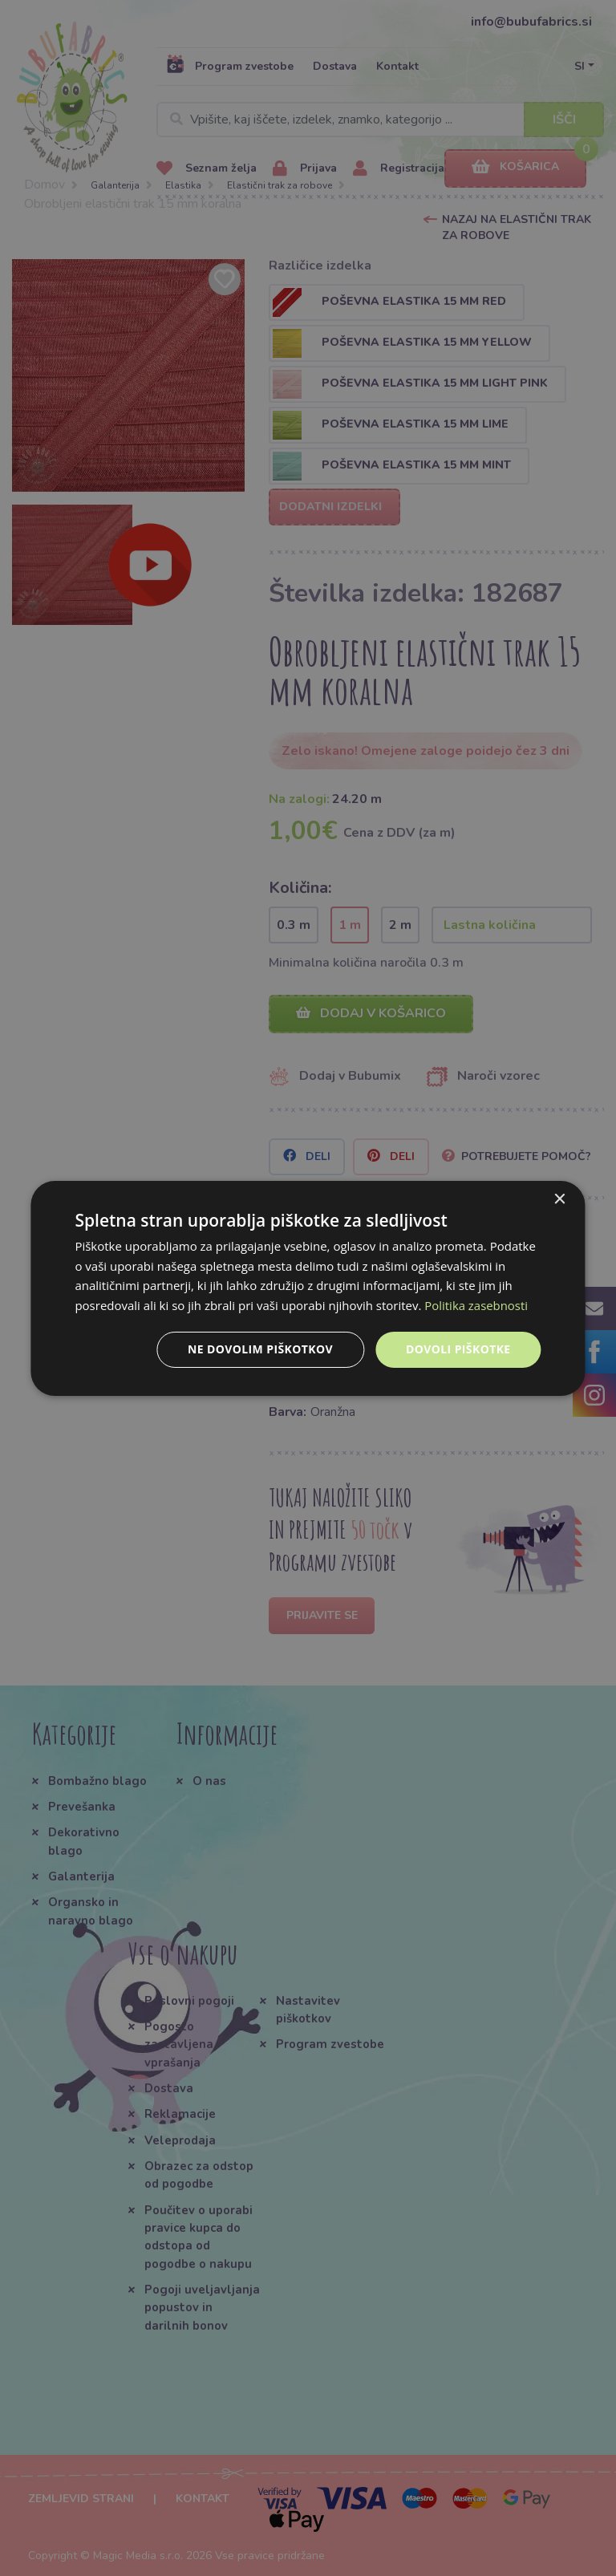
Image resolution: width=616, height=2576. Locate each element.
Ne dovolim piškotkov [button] (260, 1349)
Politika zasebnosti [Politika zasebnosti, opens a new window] (476, 1305)
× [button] (559, 1199)
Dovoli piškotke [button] (458, 1349)
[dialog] (307, 1287)
